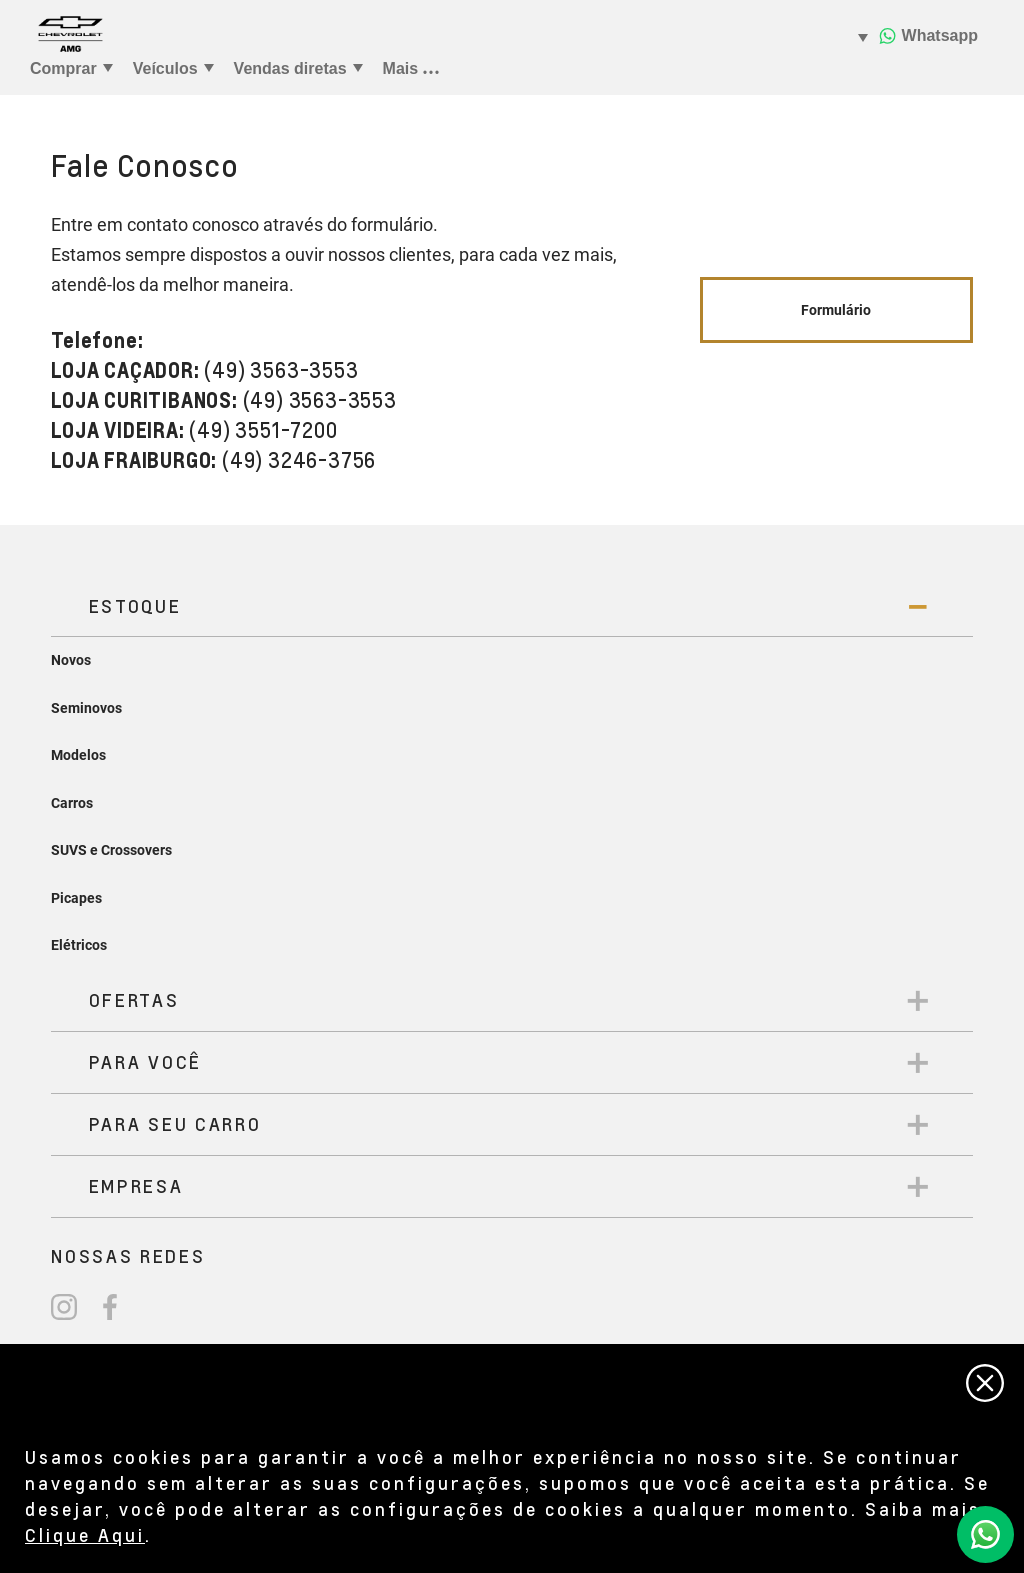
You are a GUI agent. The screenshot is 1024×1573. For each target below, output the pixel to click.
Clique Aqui (85, 1534)
